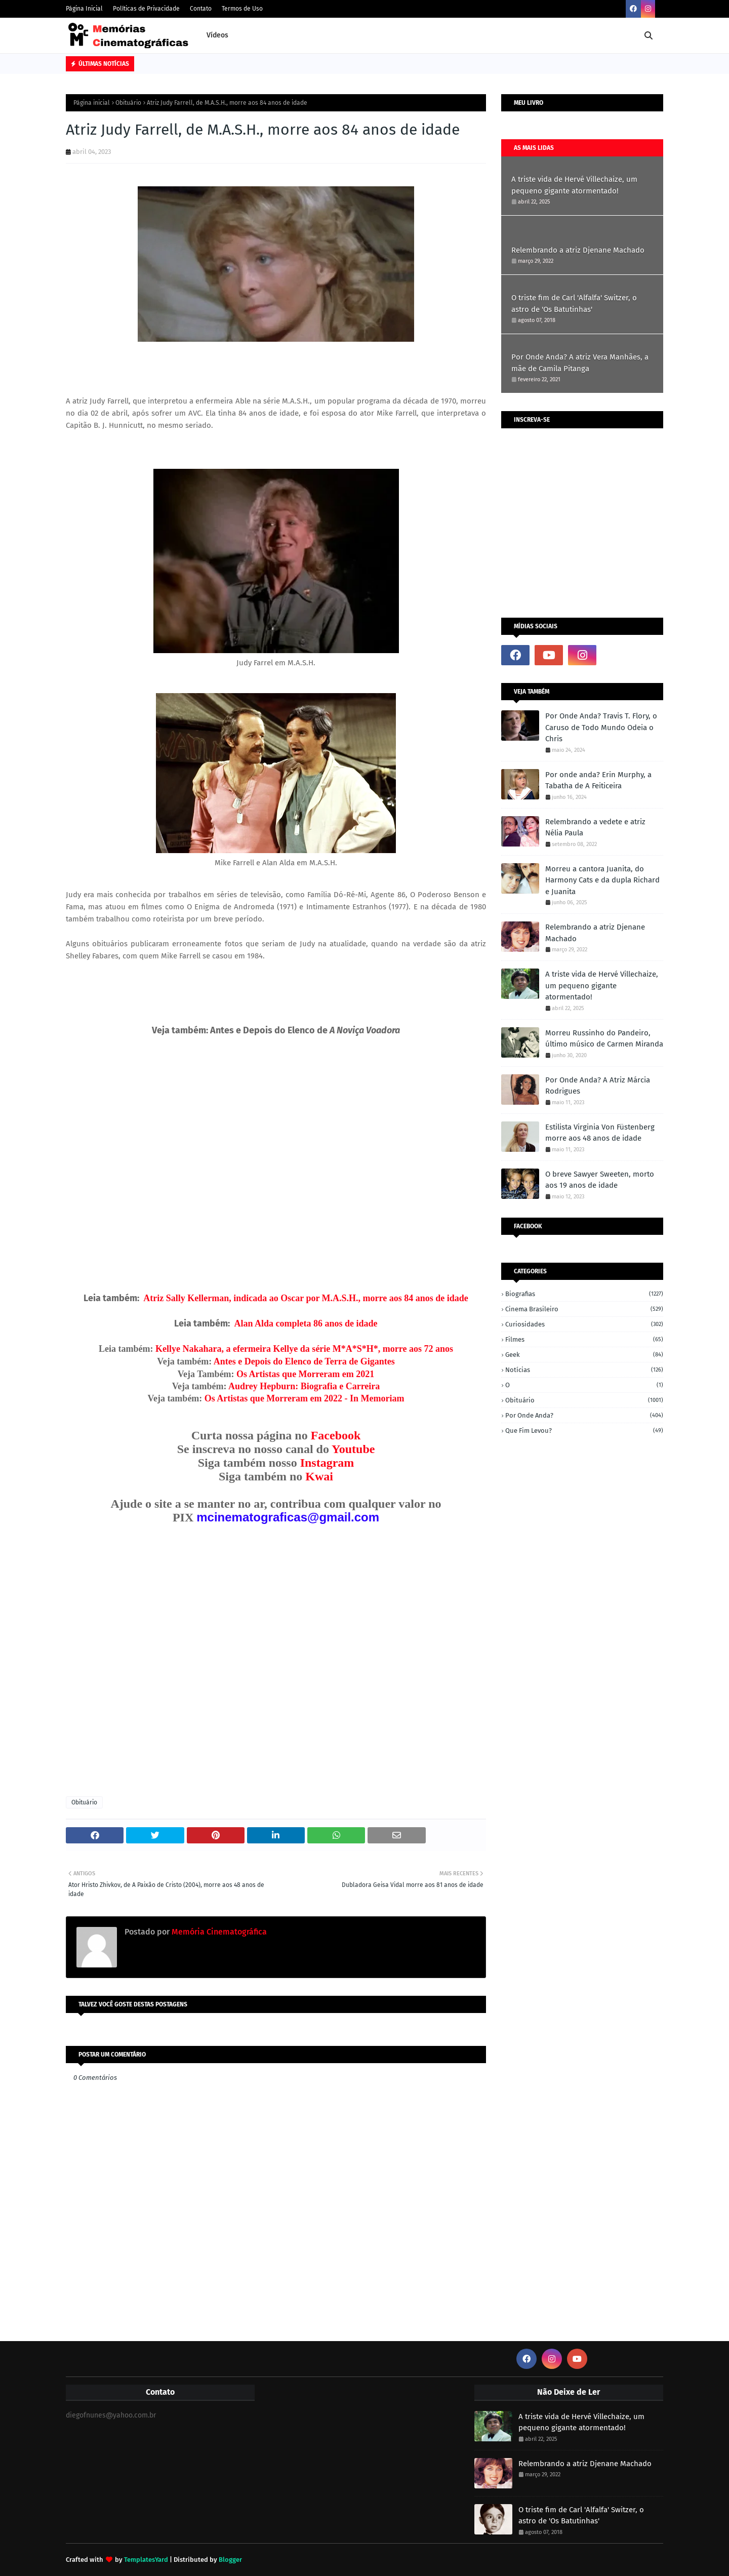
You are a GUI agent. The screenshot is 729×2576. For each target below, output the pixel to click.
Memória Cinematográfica (218, 1932)
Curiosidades (584, 1324)
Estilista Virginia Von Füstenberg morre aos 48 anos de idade (600, 1132)
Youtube (353, 1449)
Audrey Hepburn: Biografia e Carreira (304, 1386)
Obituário (128, 102)
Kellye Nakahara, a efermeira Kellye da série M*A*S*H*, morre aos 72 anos (304, 1349)
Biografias (584, 1294)
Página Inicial (84, 8)
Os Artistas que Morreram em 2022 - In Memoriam (304, 1398)
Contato (201, 8)
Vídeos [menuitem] (217, 35)
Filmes (584, 1339)
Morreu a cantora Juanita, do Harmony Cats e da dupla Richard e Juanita (602, 880)
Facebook (336, 1435)
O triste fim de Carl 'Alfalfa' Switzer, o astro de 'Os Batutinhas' (574, 303)
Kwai (319, 1476)
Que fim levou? (584, 1430)
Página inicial (91, 102)
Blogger (230, 2559)
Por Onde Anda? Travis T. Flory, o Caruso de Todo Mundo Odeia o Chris (601, 727)
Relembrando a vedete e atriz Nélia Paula (595, 827)
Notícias (584, 1370)
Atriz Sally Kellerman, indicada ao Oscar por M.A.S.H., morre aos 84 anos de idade (305, 1298)
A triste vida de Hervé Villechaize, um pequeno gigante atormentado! (574, 185)
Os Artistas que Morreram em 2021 (305, 1374)
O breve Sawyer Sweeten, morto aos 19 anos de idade (599, 1180)
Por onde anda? (584, 1415)
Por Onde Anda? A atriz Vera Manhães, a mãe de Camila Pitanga (580, 362)
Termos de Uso (242, 8)
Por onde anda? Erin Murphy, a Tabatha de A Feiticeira (598, 780)
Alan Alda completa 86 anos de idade (305, 1323)
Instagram (327, 1462)
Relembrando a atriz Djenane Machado (577, 250)
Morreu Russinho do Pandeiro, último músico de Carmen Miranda (604, 1038)
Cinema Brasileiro (584, 1309)
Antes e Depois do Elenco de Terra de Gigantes (304, 1361)
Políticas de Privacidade (146, 8)
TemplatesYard (146, 2559)
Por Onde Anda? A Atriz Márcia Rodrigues (597, 1085)
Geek (584, 1354)
